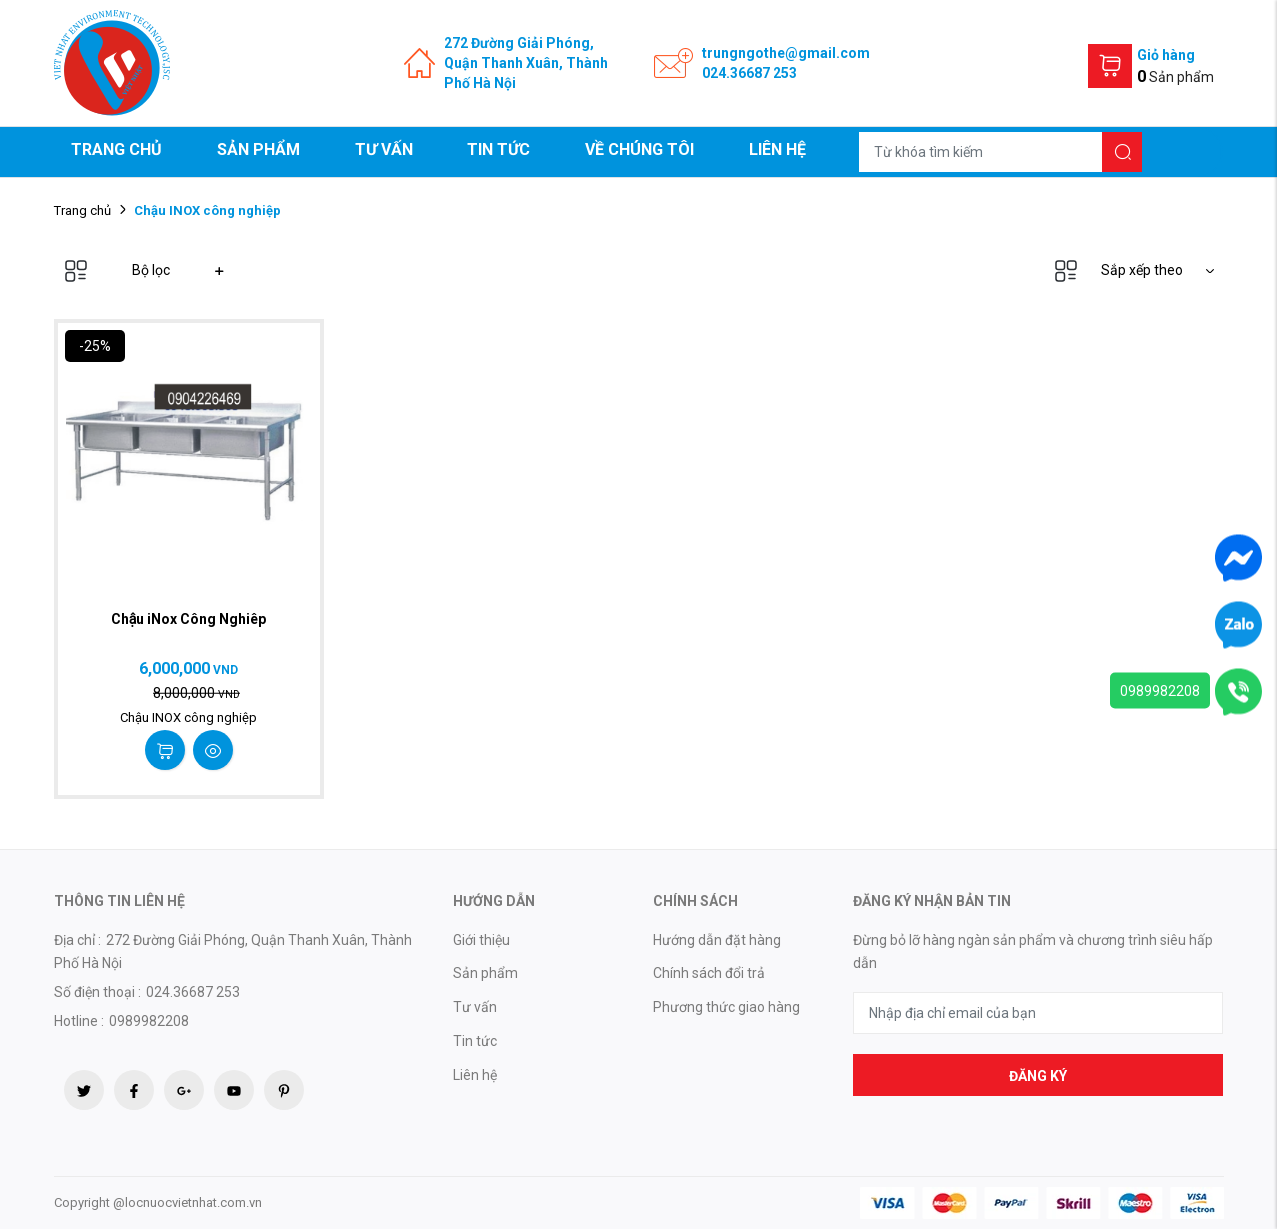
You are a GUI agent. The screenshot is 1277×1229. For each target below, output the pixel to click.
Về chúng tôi (639, 149)
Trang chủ (116, 149)
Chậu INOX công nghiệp (188, 717)
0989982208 (1160, 690)
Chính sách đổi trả (709, 973)
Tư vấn (384, 149)
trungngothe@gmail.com (786, 53)
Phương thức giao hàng (726, 1007)
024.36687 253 (749, 73)
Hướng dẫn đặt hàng (717, 940)
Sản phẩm (258, 149)
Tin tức (498, 149)
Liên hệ (777, 149)
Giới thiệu (481, 940)
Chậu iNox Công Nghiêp (189, 619)
